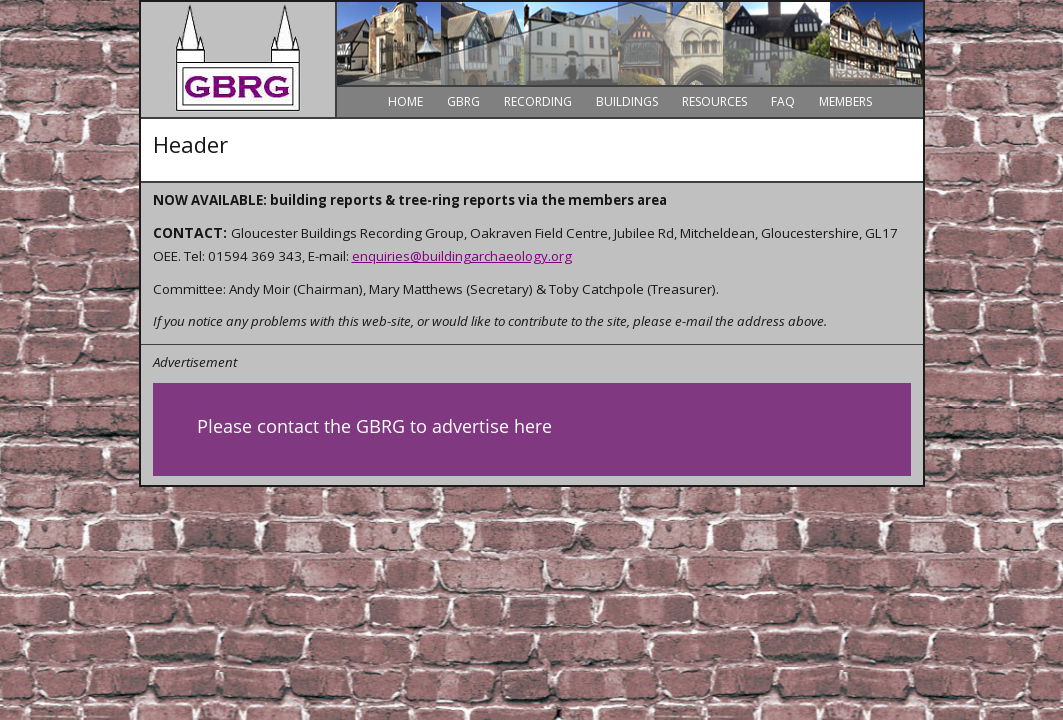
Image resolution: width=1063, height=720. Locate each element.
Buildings (627, 101)
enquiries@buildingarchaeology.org (462, 256)
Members (845, 101)
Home (405, 101)
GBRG (463, 101)
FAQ (783, 101)
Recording (538, 101)
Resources (714, 101)
